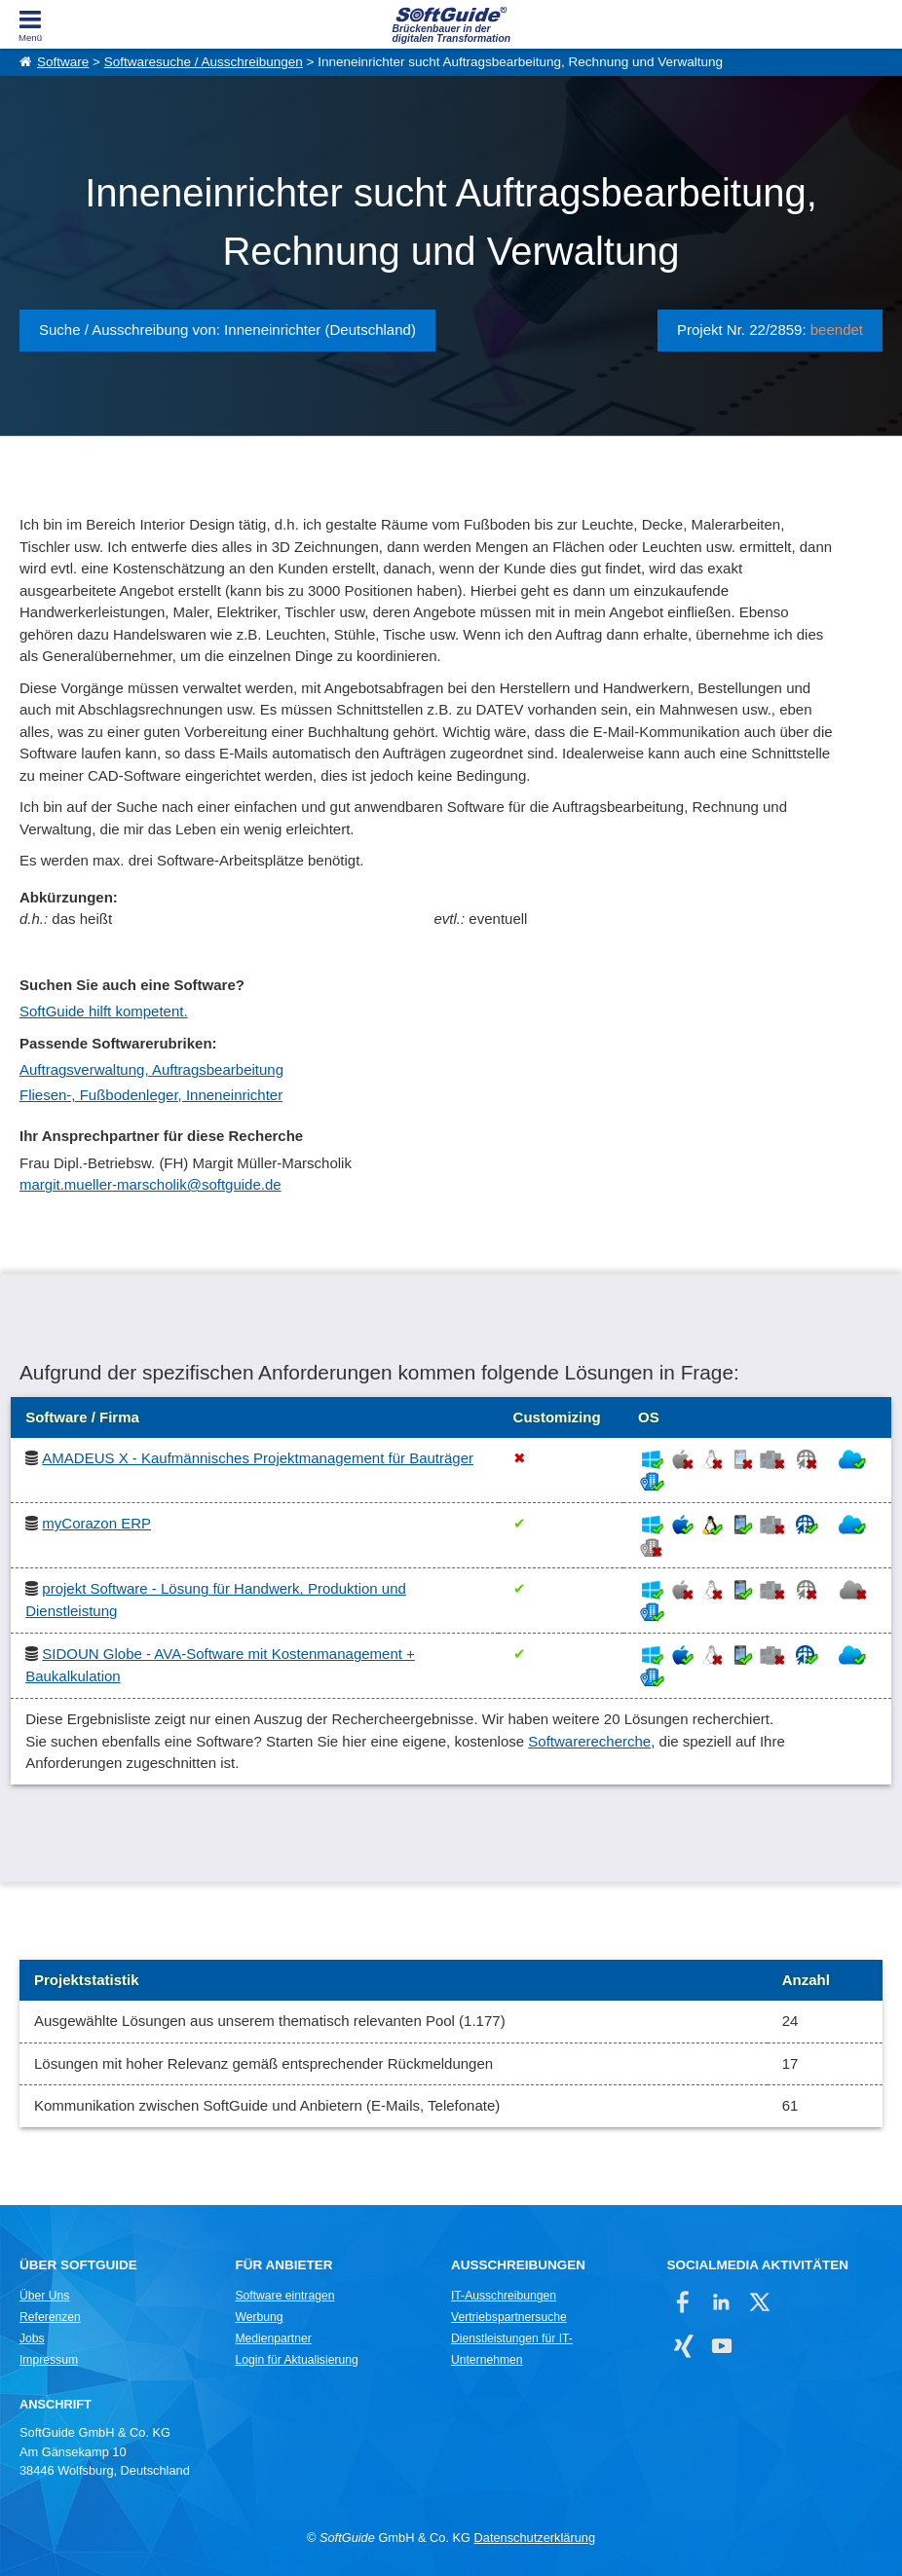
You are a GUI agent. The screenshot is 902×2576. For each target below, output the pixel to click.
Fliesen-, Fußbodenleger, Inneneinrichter (150, 1094)
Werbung (258, 2317)
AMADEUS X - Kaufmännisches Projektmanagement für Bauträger (257, 1458)
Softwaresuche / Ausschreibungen (203, 62)
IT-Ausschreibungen (503, 2295)
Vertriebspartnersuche (509, 2317)
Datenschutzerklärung (534, 2537)
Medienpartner (273, 2338)
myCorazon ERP (96, 1523)
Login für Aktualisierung (296, 2360)
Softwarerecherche (589, 1741)
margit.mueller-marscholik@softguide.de (150, 1184)
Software (63, 62)
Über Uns (44, 2295)
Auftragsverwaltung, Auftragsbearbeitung (151, 1069)
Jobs (32, 2338)
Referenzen (50, 2317)
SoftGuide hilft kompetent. (103, 1011)
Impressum (48, 2360)
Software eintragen (284, 2295)
